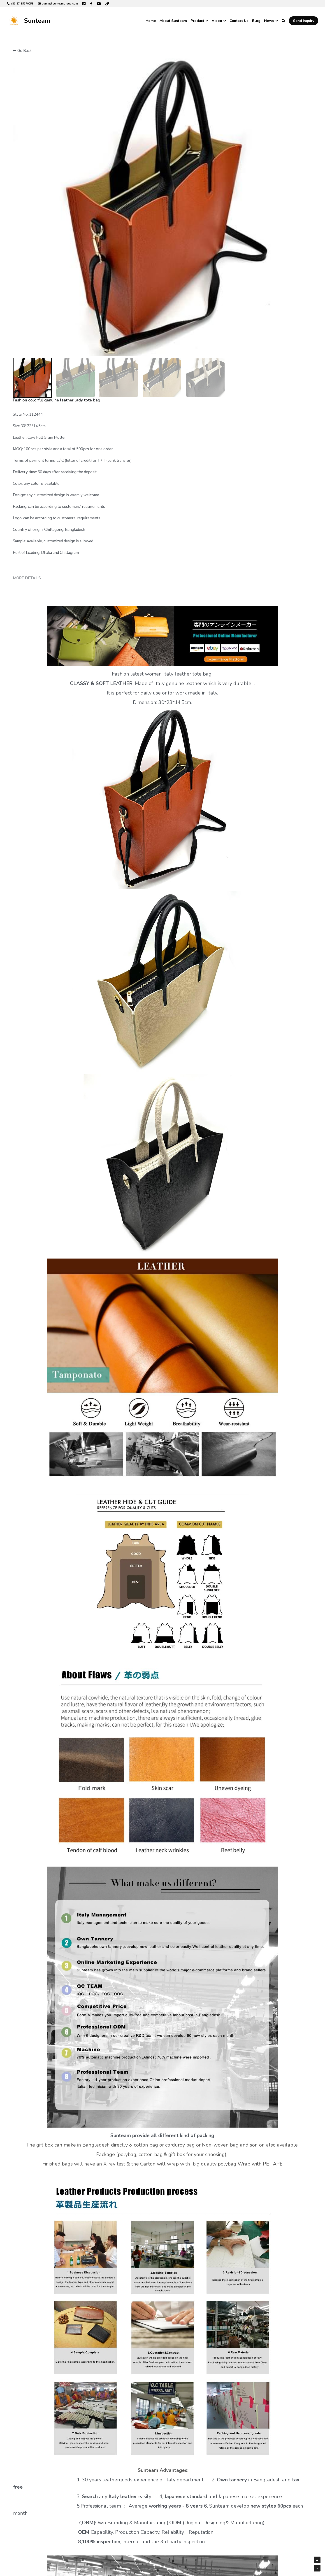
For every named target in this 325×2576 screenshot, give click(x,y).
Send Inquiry (303, 20)
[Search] (283, 21)
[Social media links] (84, 3)
